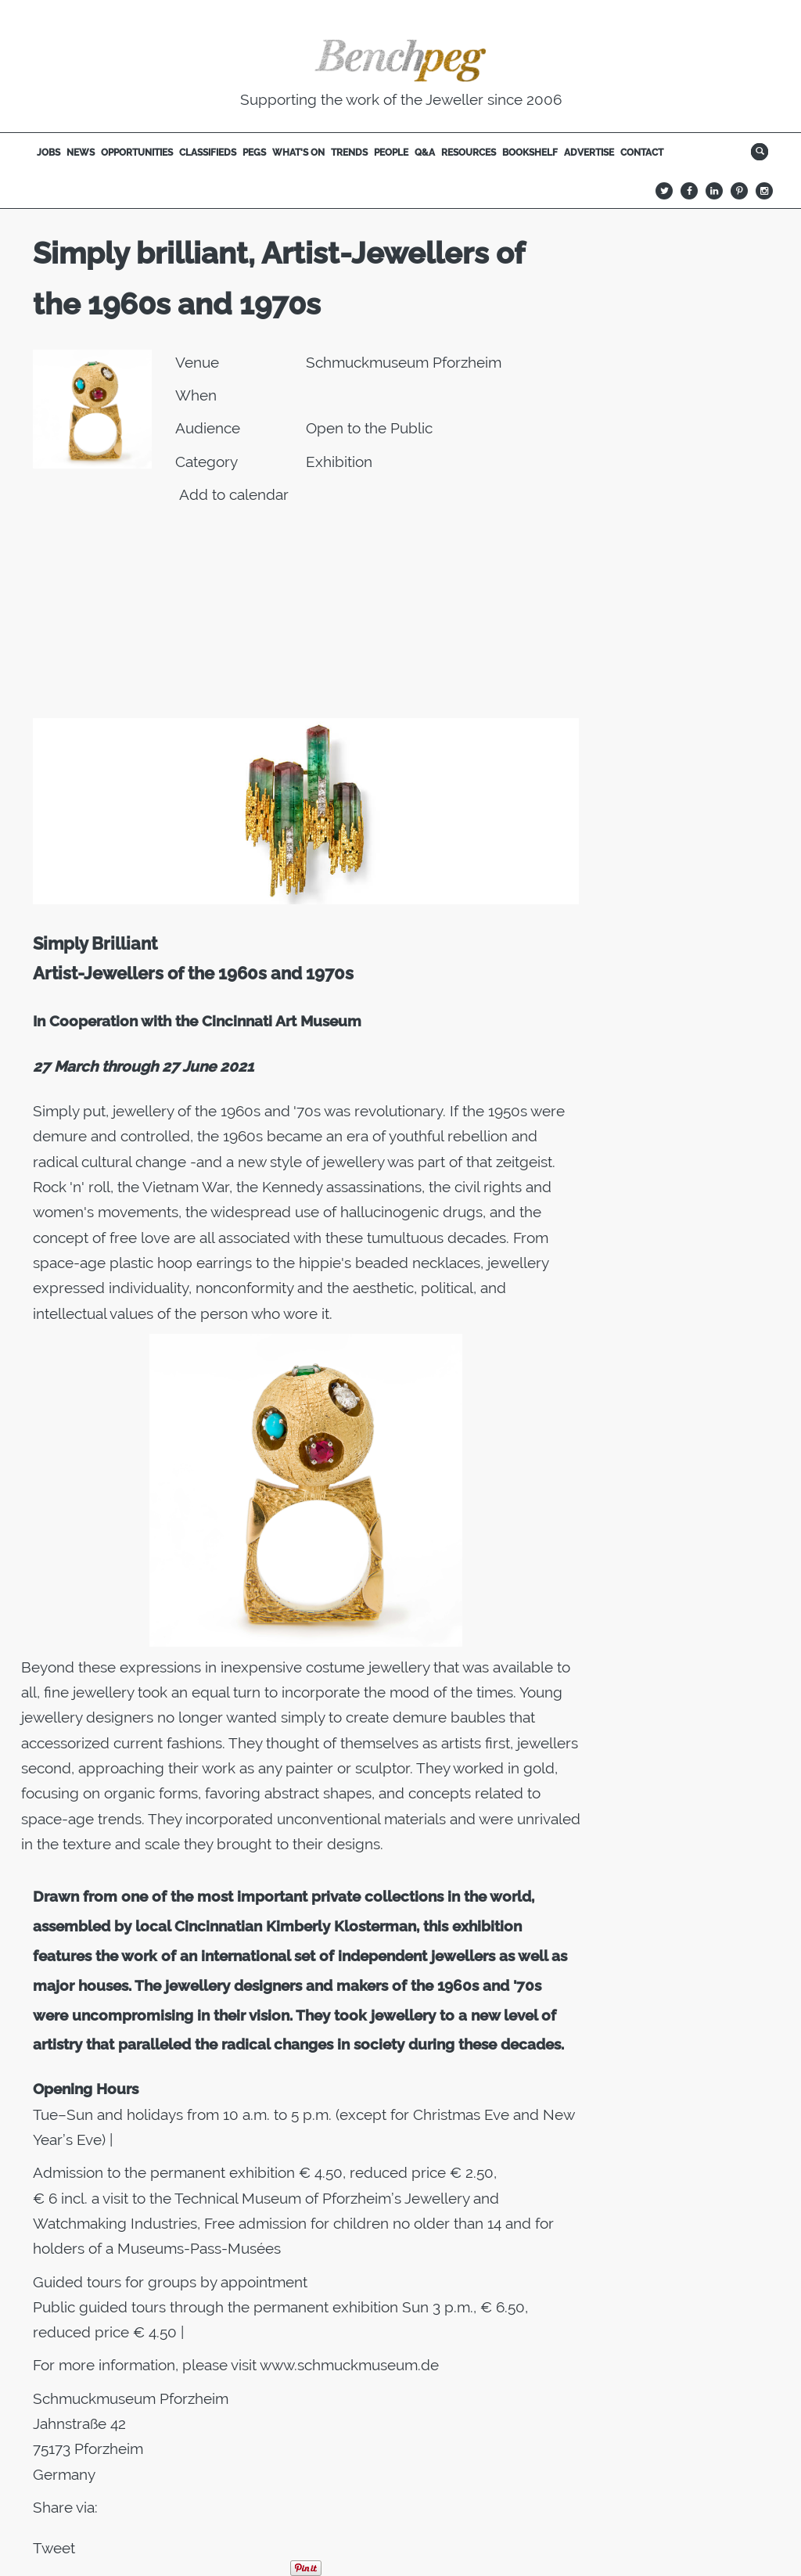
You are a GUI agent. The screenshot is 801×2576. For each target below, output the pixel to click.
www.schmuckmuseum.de (349, 2364)
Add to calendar (234, 494)
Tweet (54, 2547)
